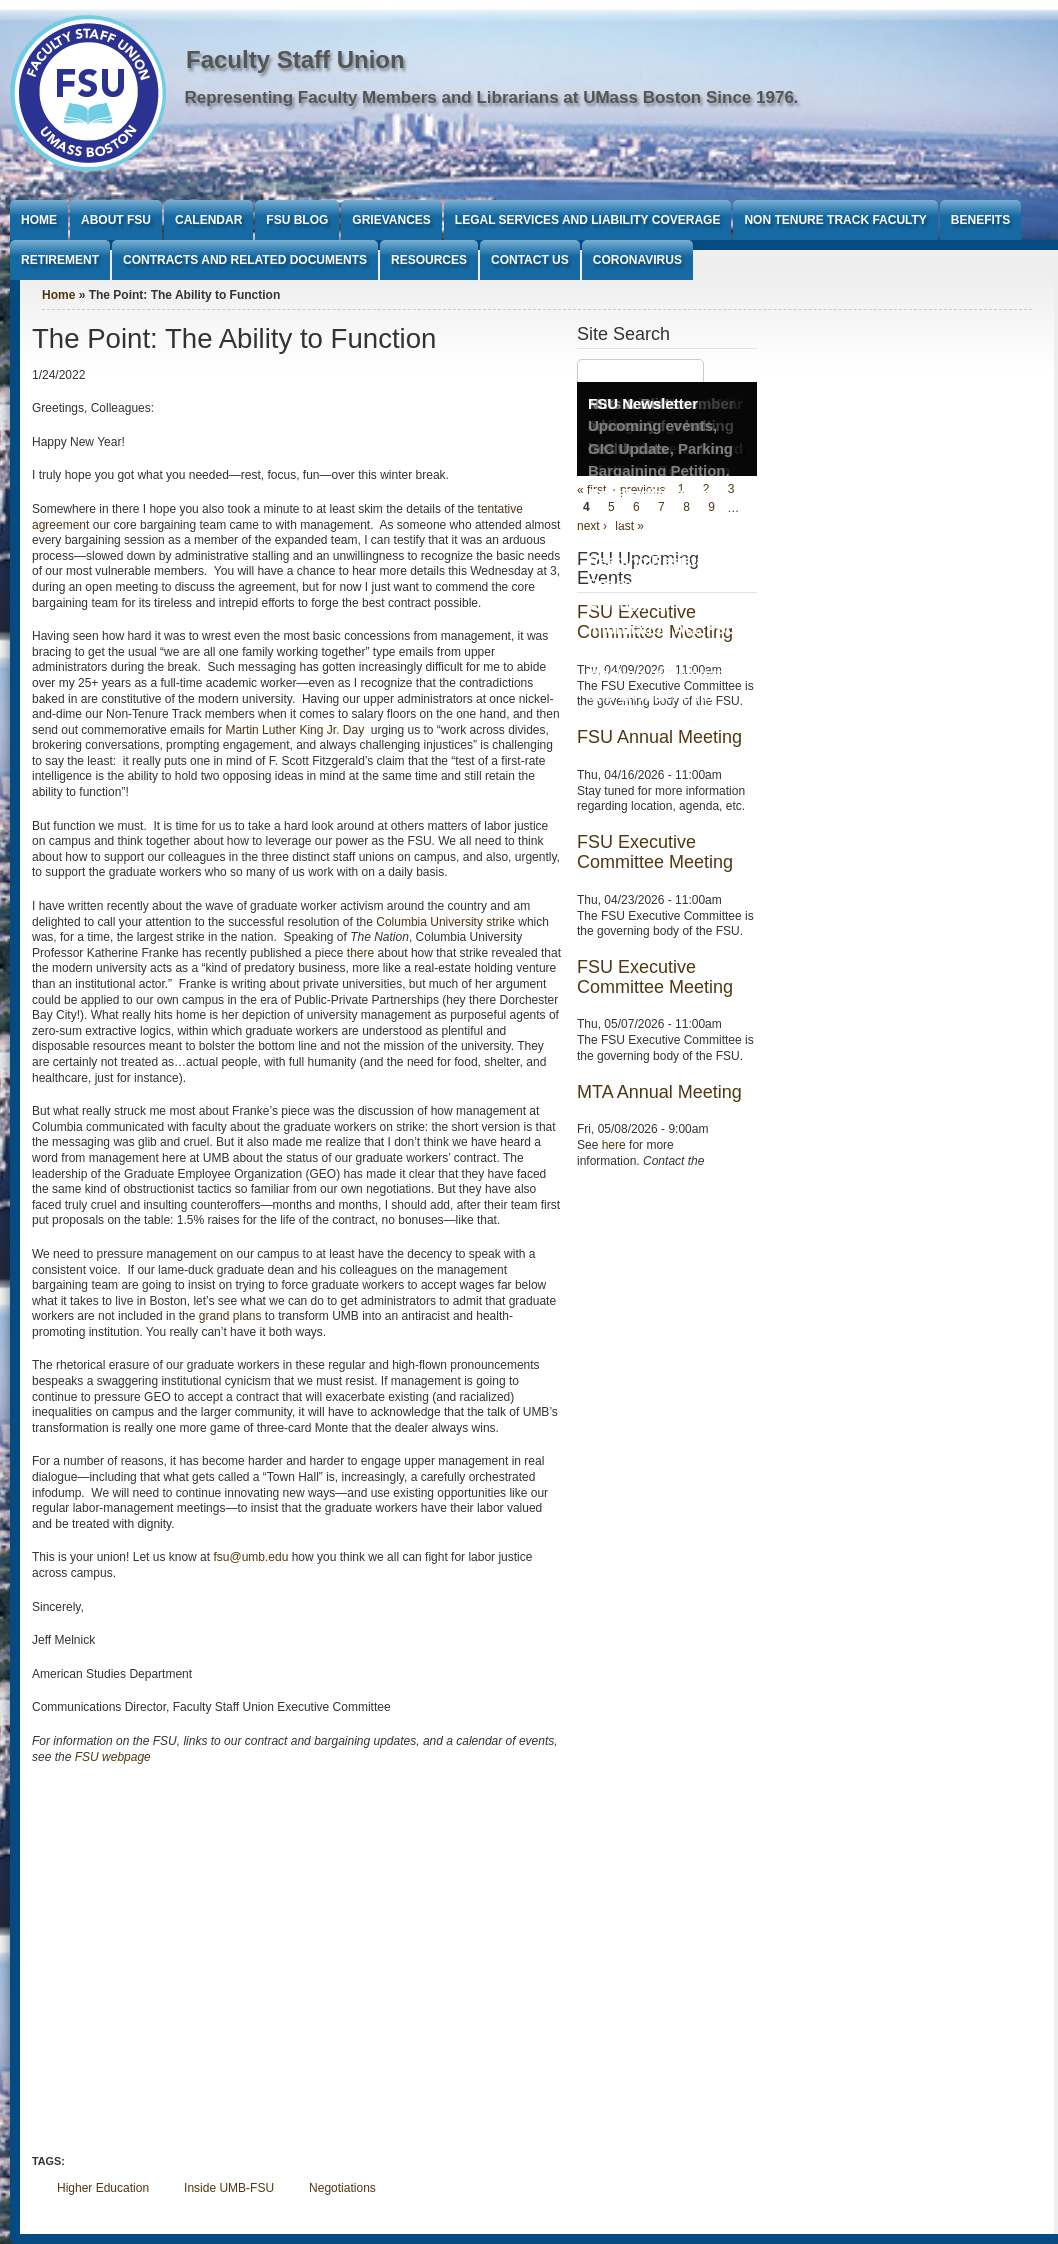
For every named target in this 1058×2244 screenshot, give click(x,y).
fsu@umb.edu (250, 1557)
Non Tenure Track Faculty (835, 220)
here (614, 1145)
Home (39, 220)
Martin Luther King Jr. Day (296, 730)
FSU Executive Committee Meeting (655, 852)
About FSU (116, 220)
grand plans (230, 1316)
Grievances (391, 220)
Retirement (60, 260)
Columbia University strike (445, 922)
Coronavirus (637, 260)
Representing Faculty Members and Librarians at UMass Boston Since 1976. (492, 97)
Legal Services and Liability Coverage (588, 220)
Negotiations (342, 2188)
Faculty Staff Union (295, 59)
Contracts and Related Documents (245, 260)
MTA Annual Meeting (659, 1092)
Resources (429, 260)
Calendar (208, 220)
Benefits (980, 220)
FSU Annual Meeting (659, 737)
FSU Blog (297, 220)
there (360, 953)
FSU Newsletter (643, 403)
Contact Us (530, 260)
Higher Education (103, 2188)
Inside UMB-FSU (229, 2188)
